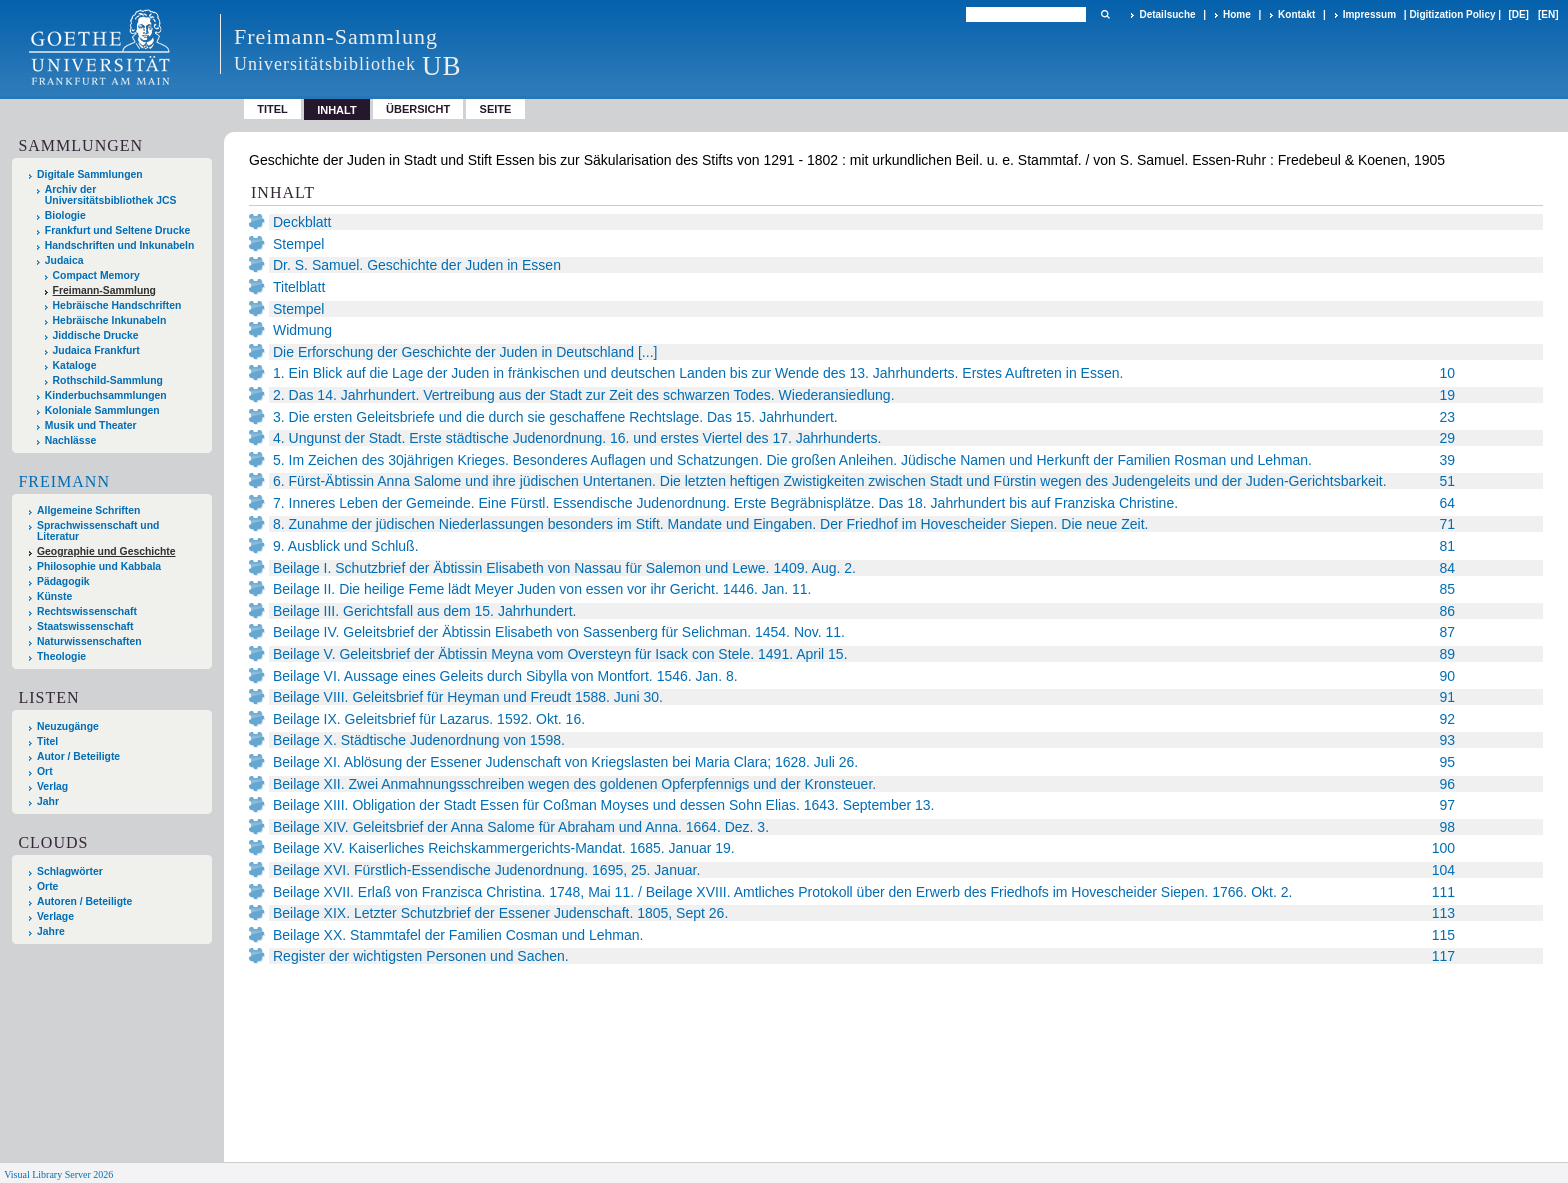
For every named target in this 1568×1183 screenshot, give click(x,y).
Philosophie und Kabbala (99, 566)
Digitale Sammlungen (90, 174)
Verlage (55, 916)
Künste (54, 596)
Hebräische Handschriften (117, 305)
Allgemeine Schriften (88, 510)
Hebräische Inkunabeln (110, 320)
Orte (47, 886)
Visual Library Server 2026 (58, 1174)
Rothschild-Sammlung (108, 380)
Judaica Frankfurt (96, 350)
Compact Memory (96, 275)
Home (1237, 14)
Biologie (65, 215)
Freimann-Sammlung (104, 290)
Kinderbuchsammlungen (106, 395)
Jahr (48, 801)
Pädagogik (63, 581)
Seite (496, 109)
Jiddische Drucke (96, 335)
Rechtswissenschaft (87, 611)
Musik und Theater (91, 425)
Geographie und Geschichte (106, 551)
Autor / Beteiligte (78, 756)
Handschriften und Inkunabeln (120, 245)
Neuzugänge (68, 726)
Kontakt (1296, 14)
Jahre (51, 931)
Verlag (52, 786)
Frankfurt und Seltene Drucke (118, 230)
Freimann (64, 481)
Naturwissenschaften (89, 641)
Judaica (64, 260)
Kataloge (75, 365)
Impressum (1369, 14)
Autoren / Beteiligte (84, 901)
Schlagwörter (70, 871)
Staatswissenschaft (85, 626)
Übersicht (418, 109)
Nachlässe (70, 440)
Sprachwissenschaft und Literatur (98, 531)
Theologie (61, 656)
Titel (272, 109)
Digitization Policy (1452, 14)
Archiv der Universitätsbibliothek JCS (111, 195)
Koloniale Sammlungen (102, 410)
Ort (45, 771)
